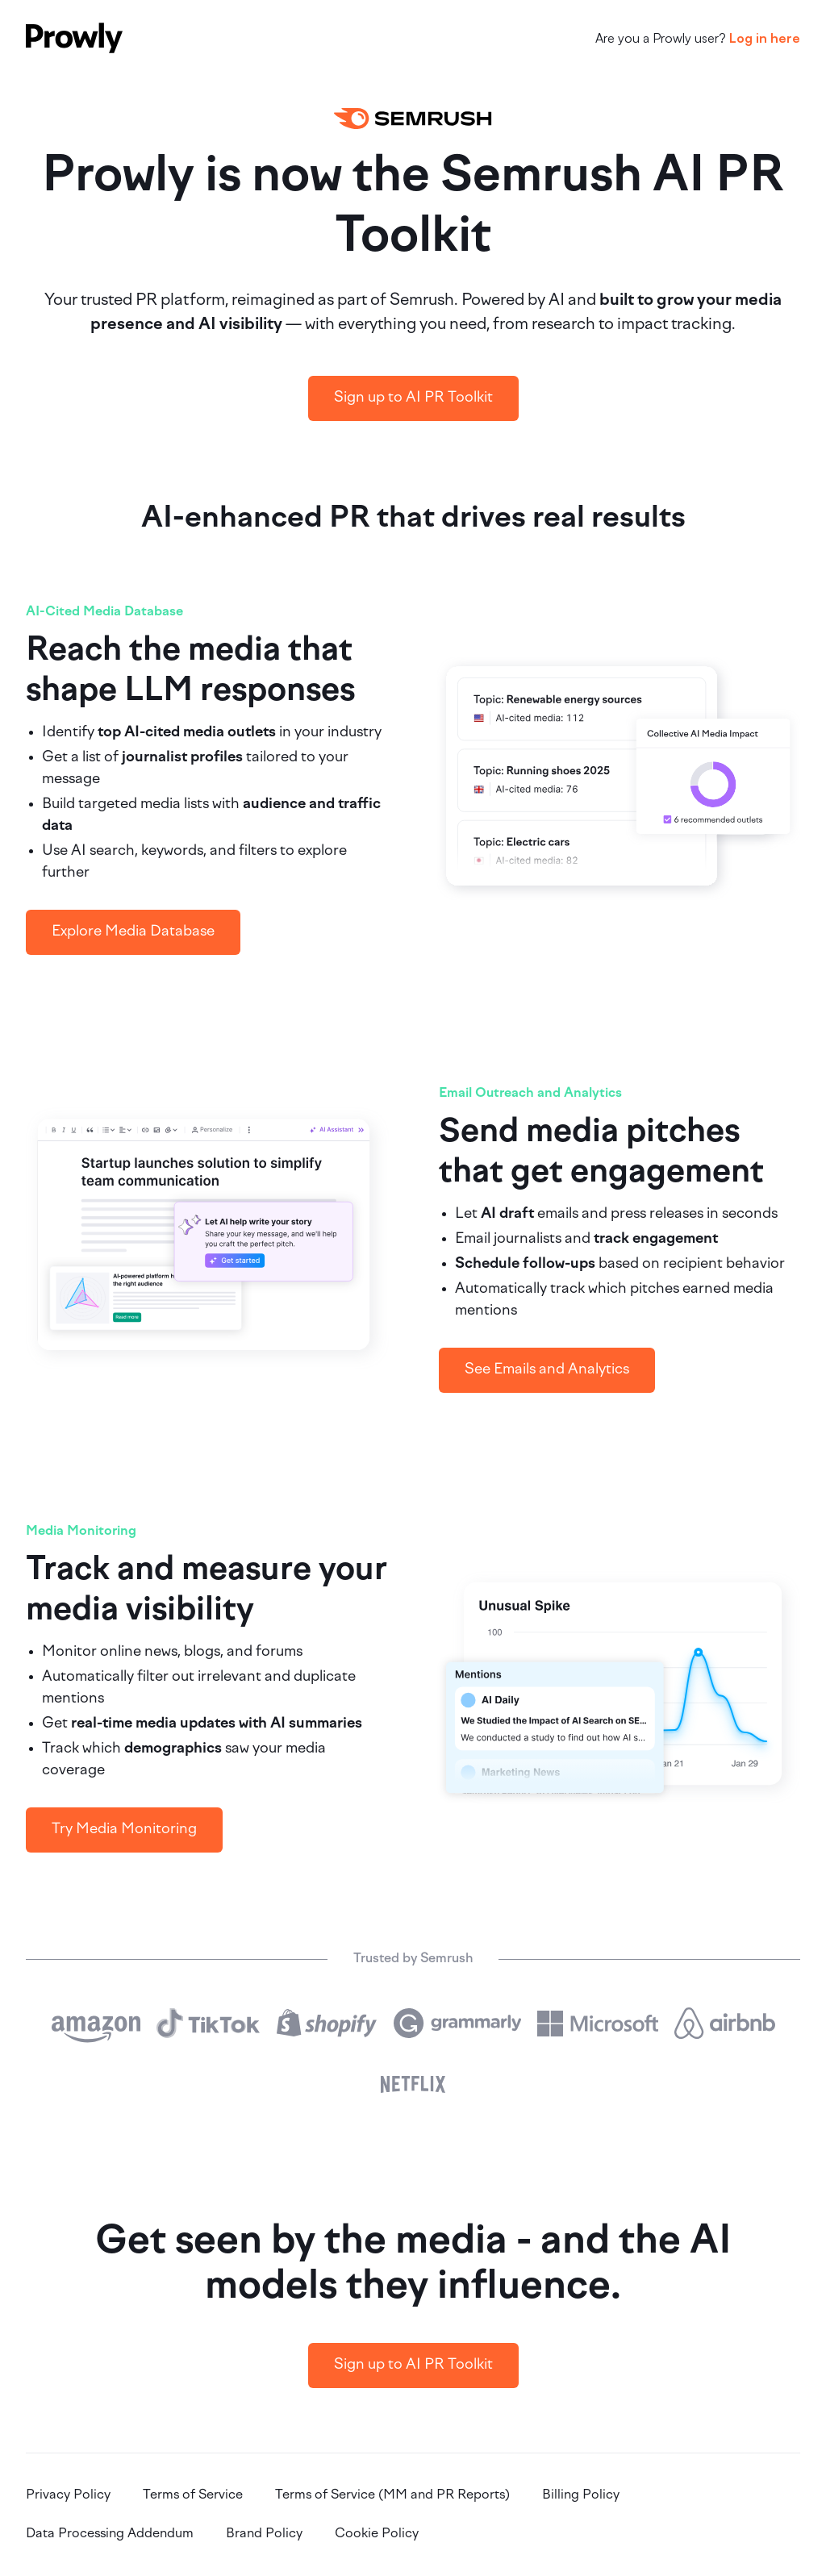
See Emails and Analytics (547, 1370)
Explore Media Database (133, 932)
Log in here (764, 38)
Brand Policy (264, 2534)
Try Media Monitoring (124, 1829)
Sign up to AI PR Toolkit (413, 398)
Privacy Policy (68, 2495)
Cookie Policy (377, 2534)
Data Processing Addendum (110, 2534)
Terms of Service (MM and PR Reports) (392, 2495)
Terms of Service (193, 2495)
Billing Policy (581, 2495)
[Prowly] (74, 38)
